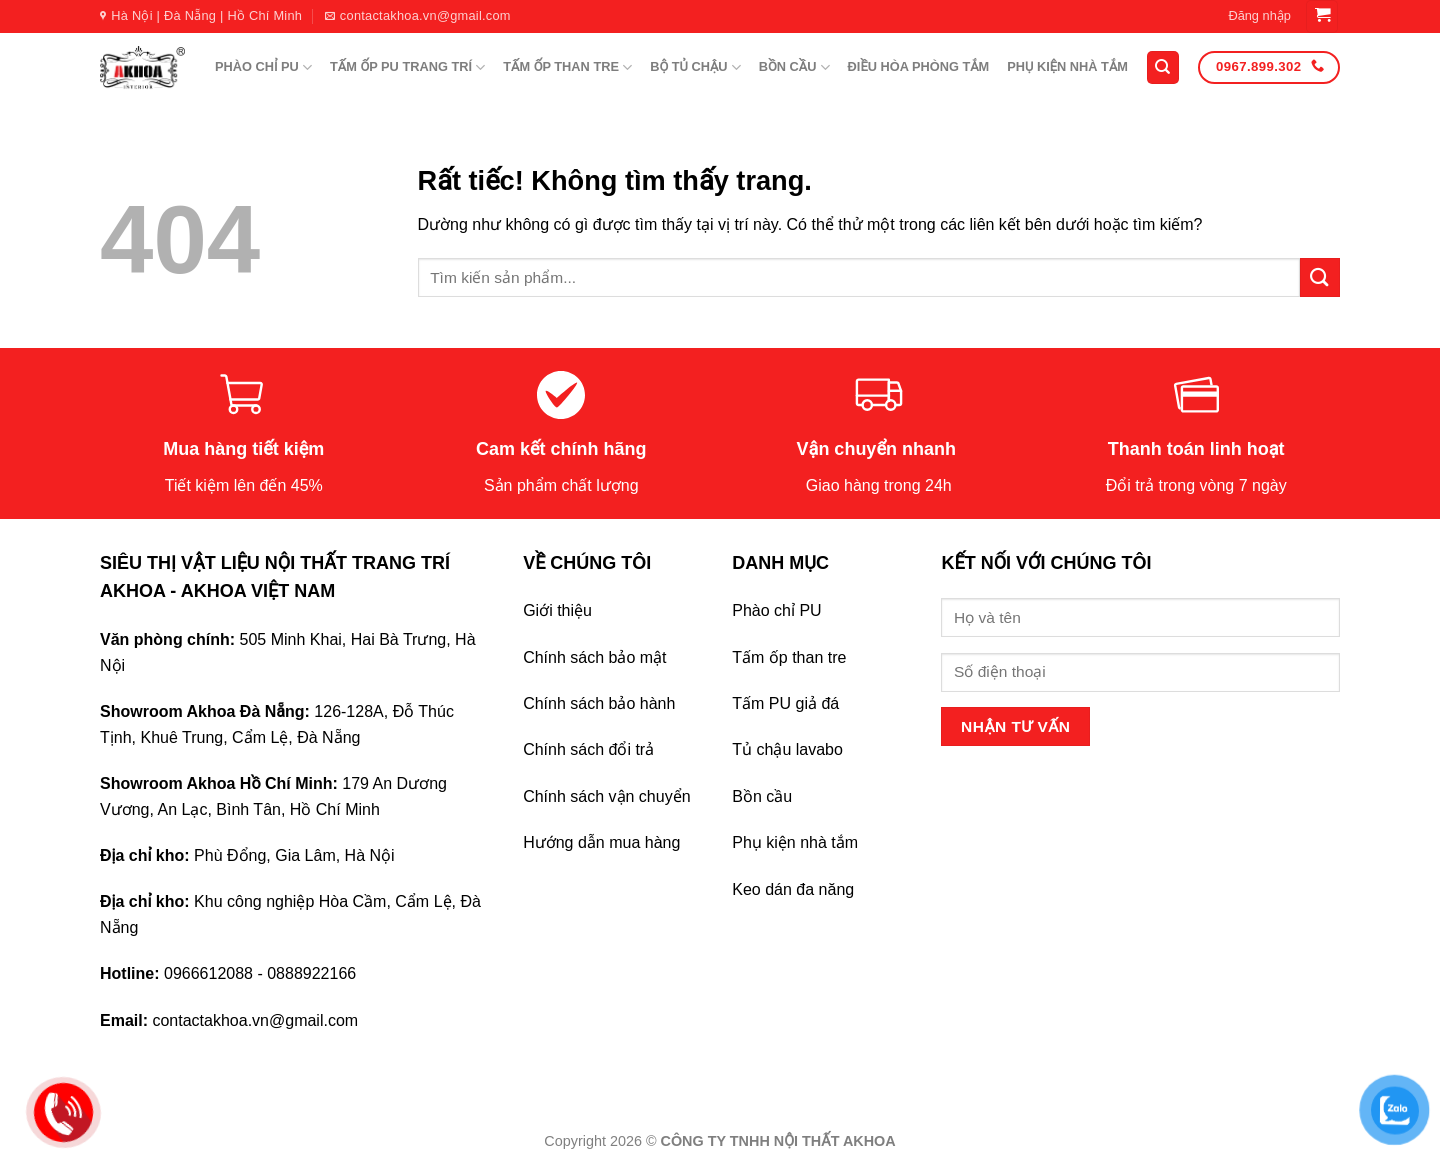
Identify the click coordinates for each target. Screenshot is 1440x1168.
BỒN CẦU (794, 67)
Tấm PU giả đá (785, 703)
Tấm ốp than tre (789, 657)
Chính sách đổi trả (588, 749)
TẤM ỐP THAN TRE (567, 67)
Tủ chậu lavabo (787, 749)
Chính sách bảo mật (594, 657)
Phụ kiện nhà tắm (795, 842)
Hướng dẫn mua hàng (601, 842)
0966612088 (208, 973)
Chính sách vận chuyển (606, 796)
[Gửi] (1320, 277)
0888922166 (311, 973)
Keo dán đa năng (793, 889)
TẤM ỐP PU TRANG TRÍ (407, 67)
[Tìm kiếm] (1163, 67)
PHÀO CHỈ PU (263, 67)
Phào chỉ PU (776, 610)
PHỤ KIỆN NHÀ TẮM (1067, 66)
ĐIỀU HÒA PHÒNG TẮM (919, 66)
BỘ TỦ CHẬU (695, 67)
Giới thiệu (557, 610)
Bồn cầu (762, 796)
